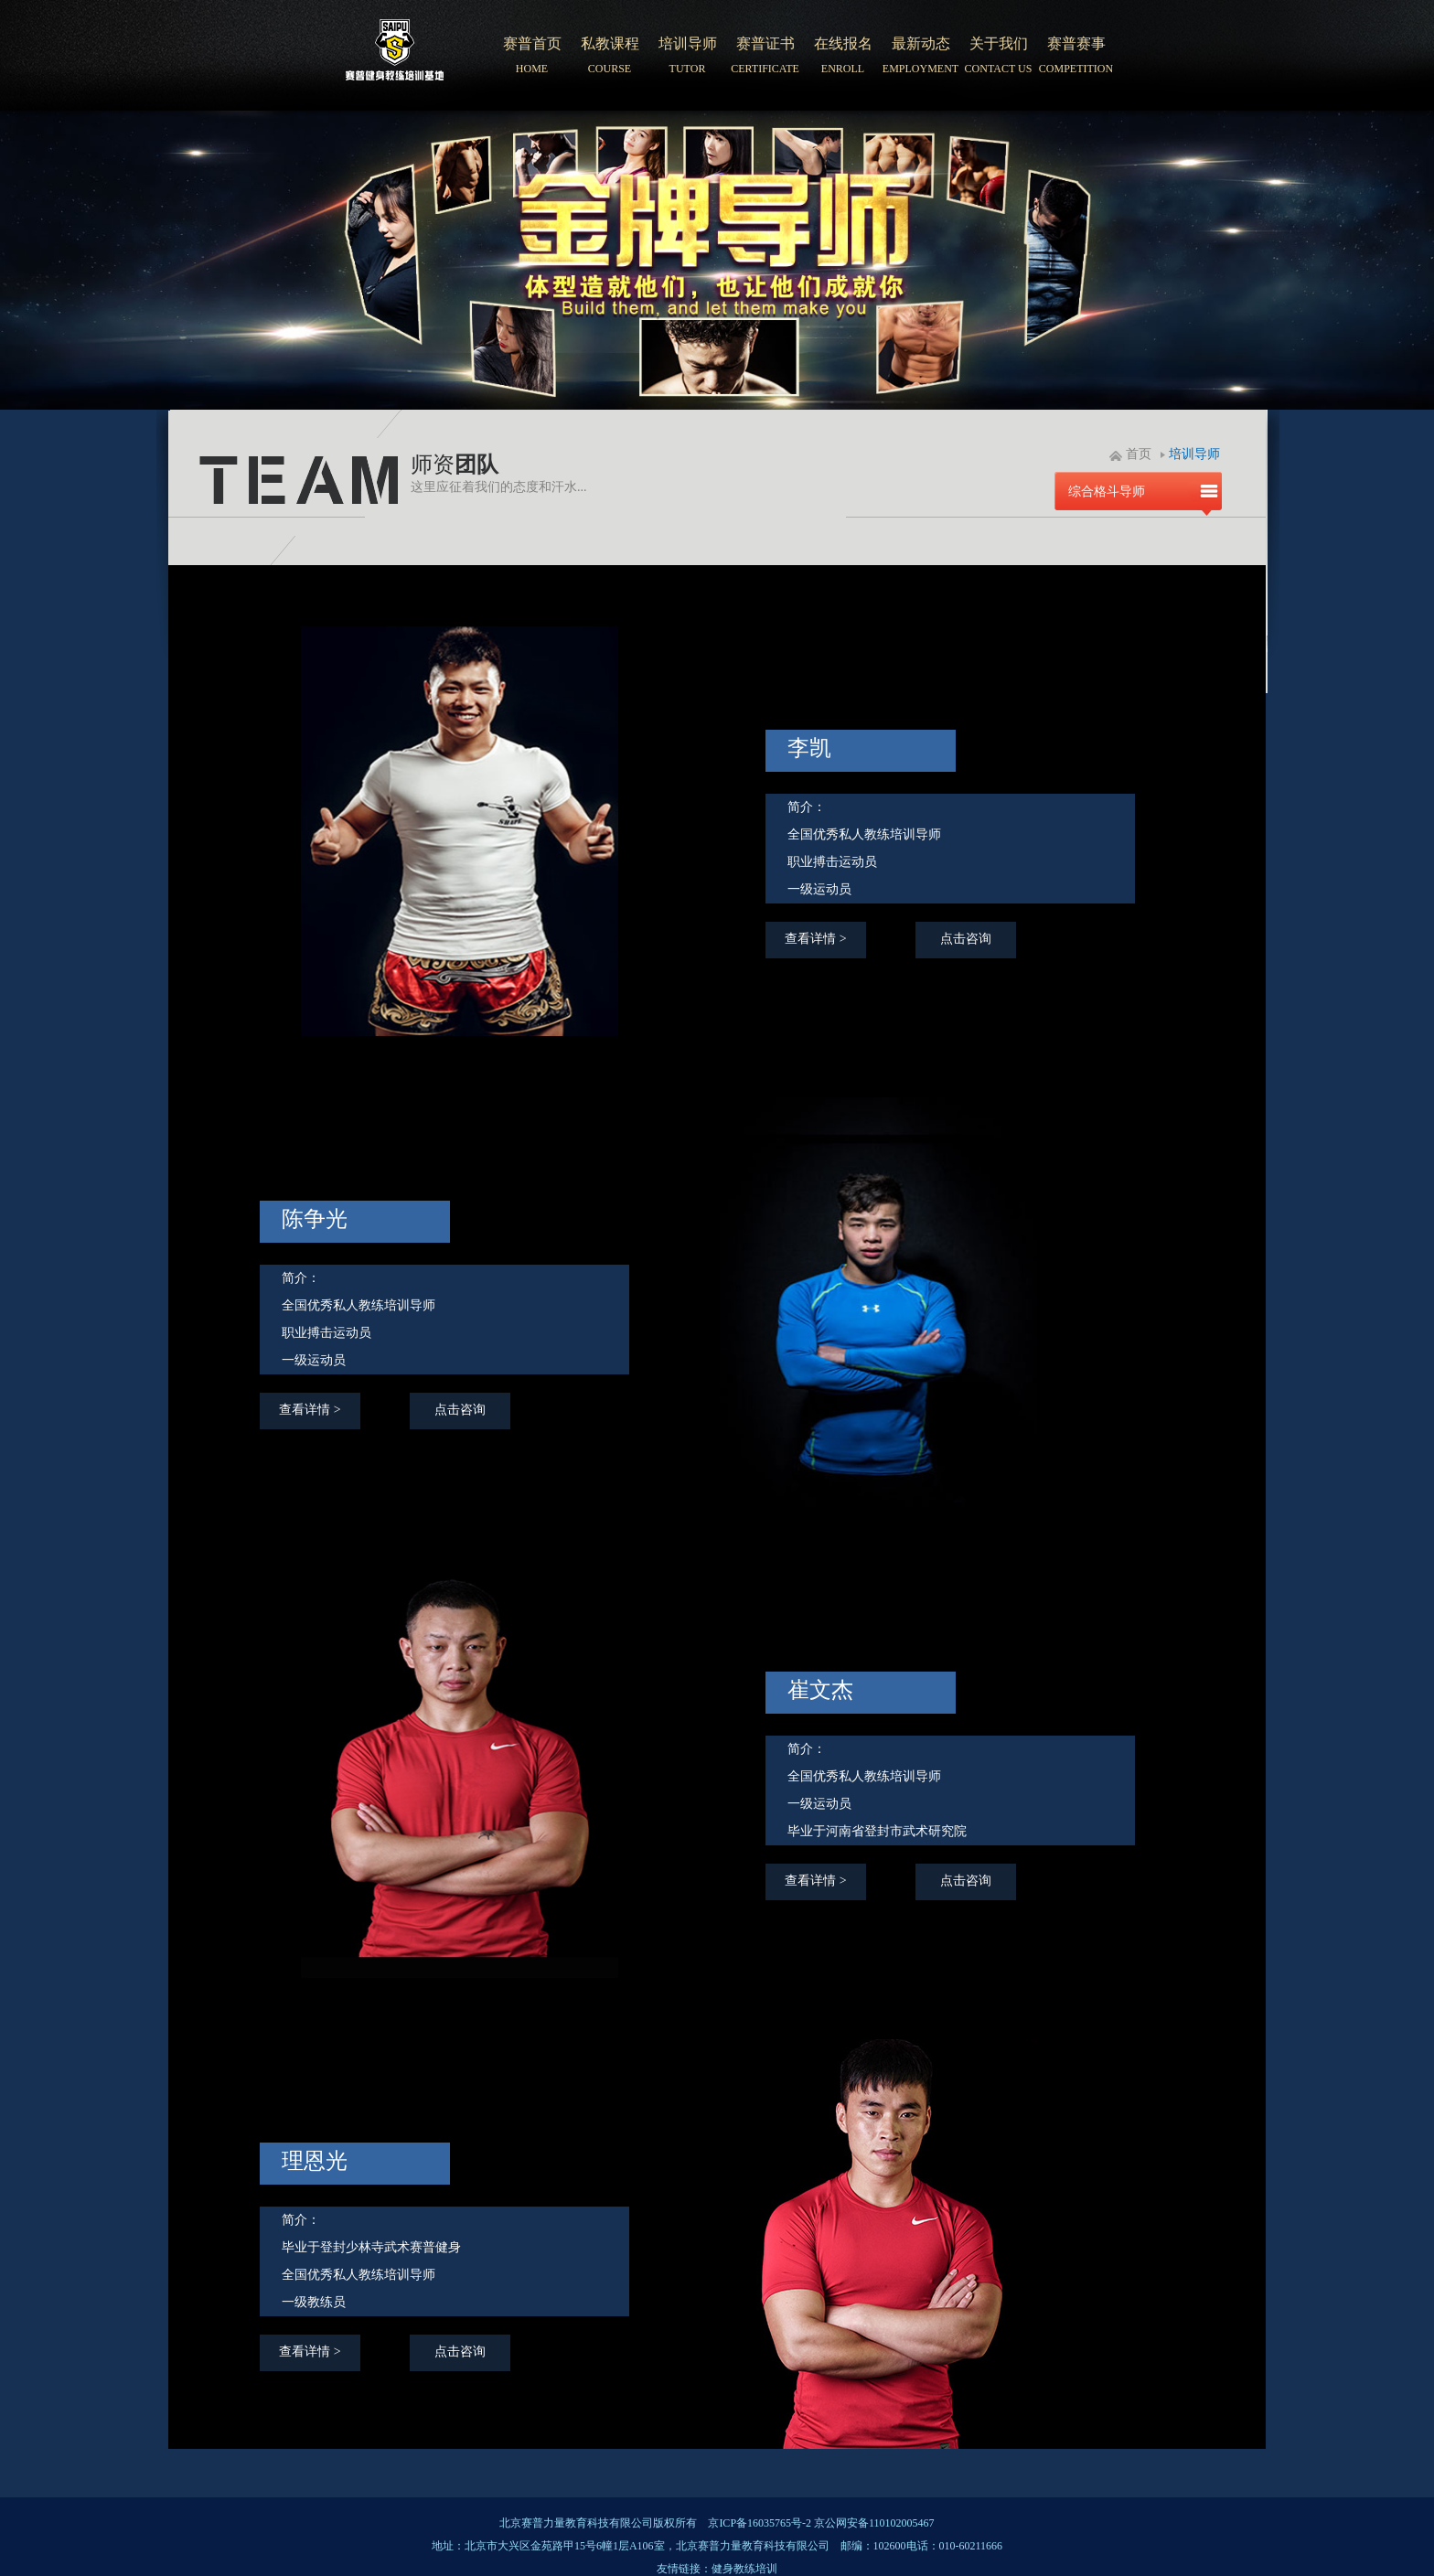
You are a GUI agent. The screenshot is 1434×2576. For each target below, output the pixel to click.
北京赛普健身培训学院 (395, 56)
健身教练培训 (744, 2568)
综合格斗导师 (1106, 491)
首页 (1138, 454)
